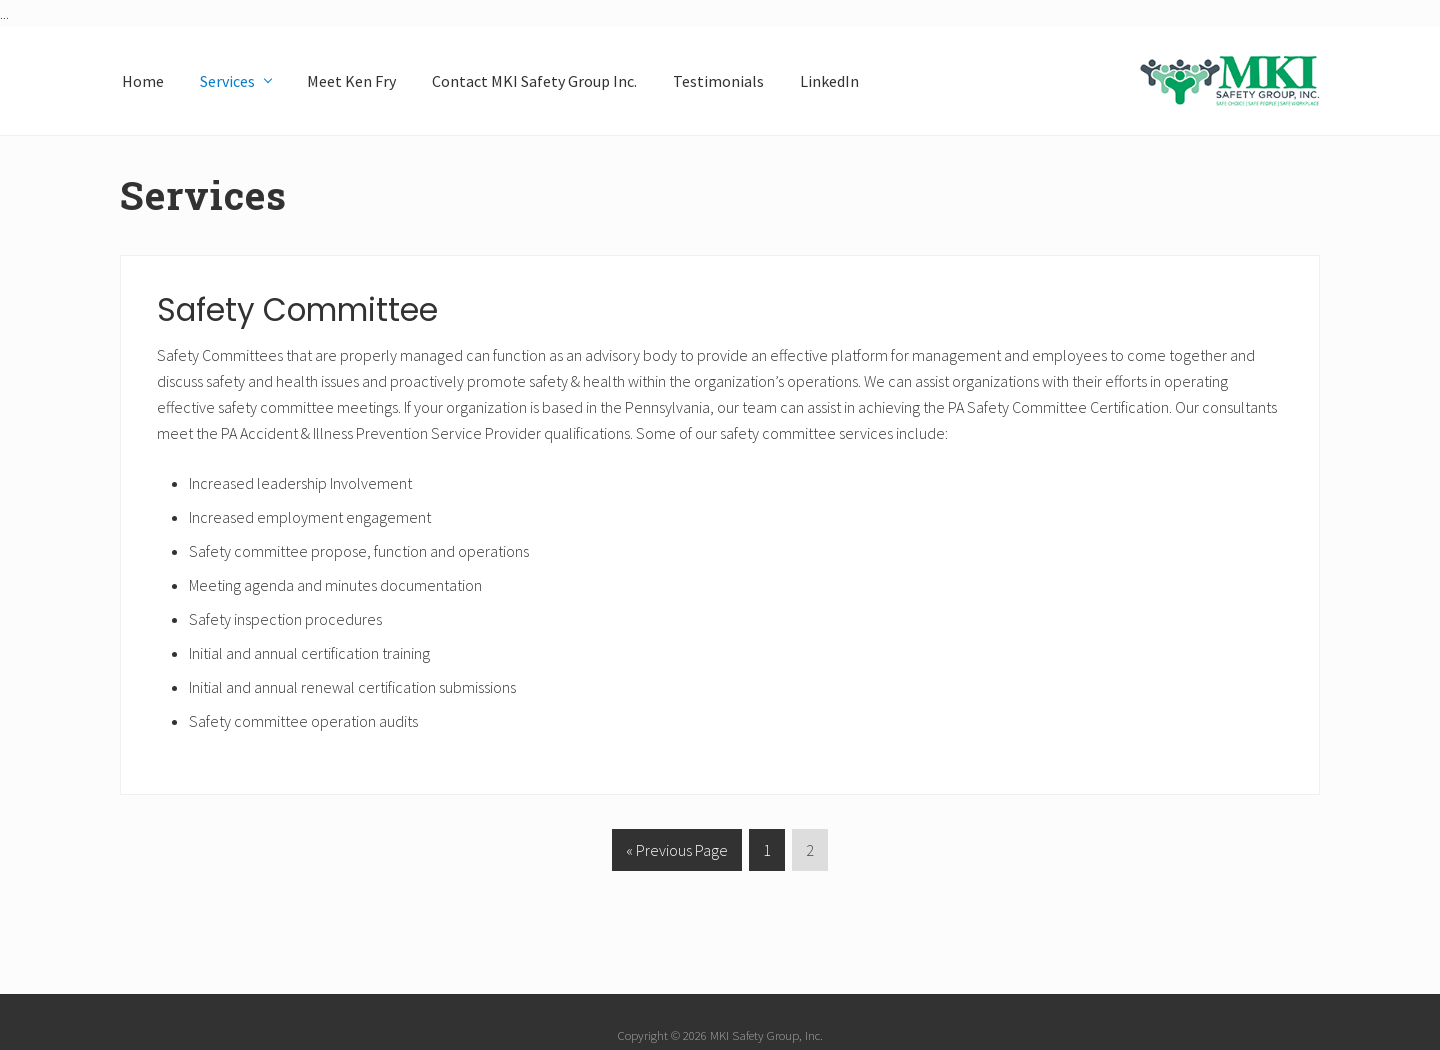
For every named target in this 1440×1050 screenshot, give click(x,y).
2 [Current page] (810, 853)
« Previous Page (677, 853)
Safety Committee (297, 310)
